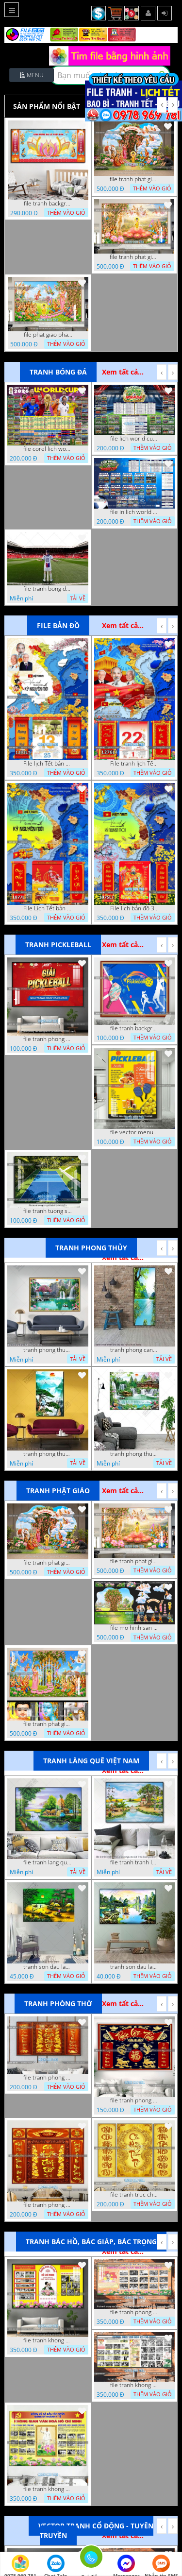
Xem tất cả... (123, 371)
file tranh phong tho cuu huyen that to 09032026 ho (47, 2204)
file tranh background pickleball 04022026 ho (134, 1028)
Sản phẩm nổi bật (46, 106)
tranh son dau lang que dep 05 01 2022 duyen (47, 1966)
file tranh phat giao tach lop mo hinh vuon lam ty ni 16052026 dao (134, 179)
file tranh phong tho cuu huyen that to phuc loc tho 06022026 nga (134, 2100)
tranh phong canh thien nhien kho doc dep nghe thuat (134, 1350)
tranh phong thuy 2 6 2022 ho (134, 1453)
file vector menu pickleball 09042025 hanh (134, 1132)
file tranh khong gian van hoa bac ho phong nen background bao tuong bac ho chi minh (134, 2385)
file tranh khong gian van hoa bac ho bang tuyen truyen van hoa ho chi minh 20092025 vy (47, 2489)
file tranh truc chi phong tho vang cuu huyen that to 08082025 (134, 2194)
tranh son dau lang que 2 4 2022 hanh (134, 1966)
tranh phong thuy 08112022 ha (47, 1350)
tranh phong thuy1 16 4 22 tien (47, 1453)
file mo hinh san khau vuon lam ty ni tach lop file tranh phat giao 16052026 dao (134, 1627)
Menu (31, 75)
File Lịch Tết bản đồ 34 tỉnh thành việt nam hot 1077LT (47, 908)
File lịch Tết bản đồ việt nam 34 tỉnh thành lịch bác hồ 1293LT (47, 763)
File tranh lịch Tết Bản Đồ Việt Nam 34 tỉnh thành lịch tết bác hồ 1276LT (134, 763)
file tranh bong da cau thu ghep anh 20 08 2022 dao (47, 588)
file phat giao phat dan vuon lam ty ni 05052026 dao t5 (48, 334)
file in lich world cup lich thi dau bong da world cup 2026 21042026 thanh (134, 512)
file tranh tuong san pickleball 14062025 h (47, 1211)
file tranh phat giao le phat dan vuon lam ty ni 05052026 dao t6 (134, 257)
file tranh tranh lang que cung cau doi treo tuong (134, 1862)
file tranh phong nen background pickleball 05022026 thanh (47, 1039)
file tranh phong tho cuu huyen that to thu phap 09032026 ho (47, 2077)
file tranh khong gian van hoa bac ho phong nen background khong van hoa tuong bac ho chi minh (47, 2340)
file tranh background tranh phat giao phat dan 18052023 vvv (48, 203)
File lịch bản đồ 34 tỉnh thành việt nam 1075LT (134, 908)
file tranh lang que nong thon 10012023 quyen (47, 1862)
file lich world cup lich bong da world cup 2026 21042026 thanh (134, 438)
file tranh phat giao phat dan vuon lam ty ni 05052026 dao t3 (47, 1724)
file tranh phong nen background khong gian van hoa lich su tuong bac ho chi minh (134, 2312)
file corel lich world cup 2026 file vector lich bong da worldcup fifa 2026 (47, 448)
